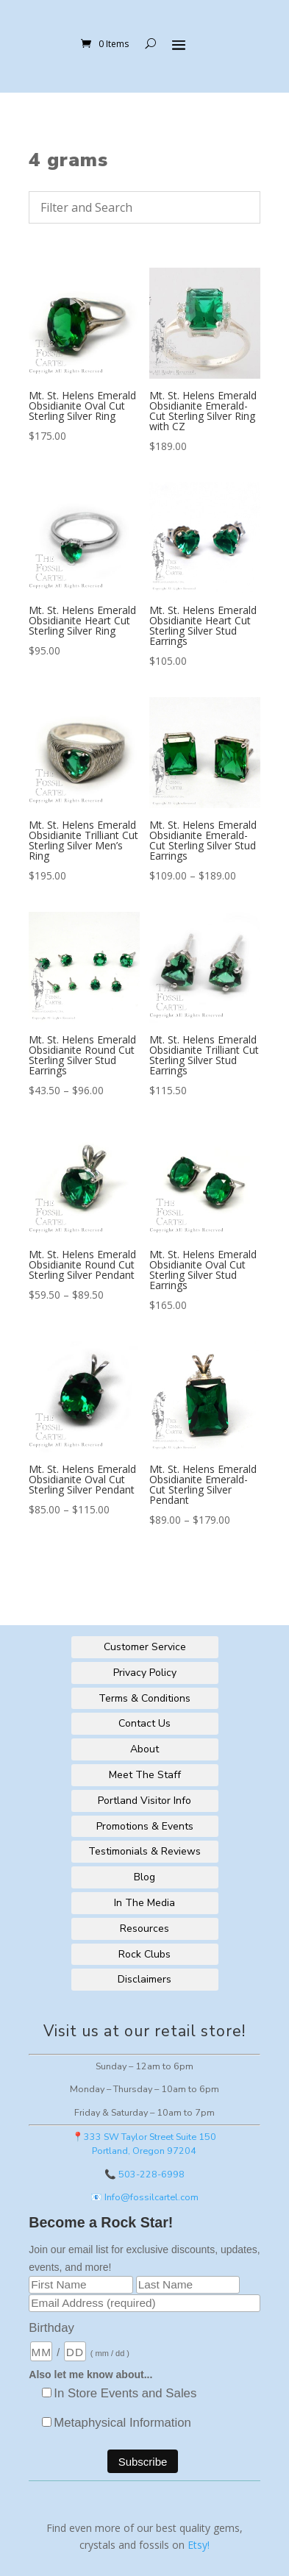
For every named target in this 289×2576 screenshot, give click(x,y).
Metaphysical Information (122, 2423)
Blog (144, 1877)
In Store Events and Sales (125, 2393)
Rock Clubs (144, 1954)
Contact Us (144, 1723)
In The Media (144, 1903)
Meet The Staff (145, 1775)
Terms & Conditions (144, 1698)
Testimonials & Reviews (144, 1851)
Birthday (51, 2328)
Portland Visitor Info (144, 1801)
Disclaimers (144, 1979)
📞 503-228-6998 (144, 2174)
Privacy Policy (144, 1673)
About (144, 1749)
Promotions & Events (144, 1826)
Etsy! (199, 2545)
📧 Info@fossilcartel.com (144, 2197)
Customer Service (145, 1647)
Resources (144, 1928)
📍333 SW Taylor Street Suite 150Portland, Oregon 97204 (144, 2143)
